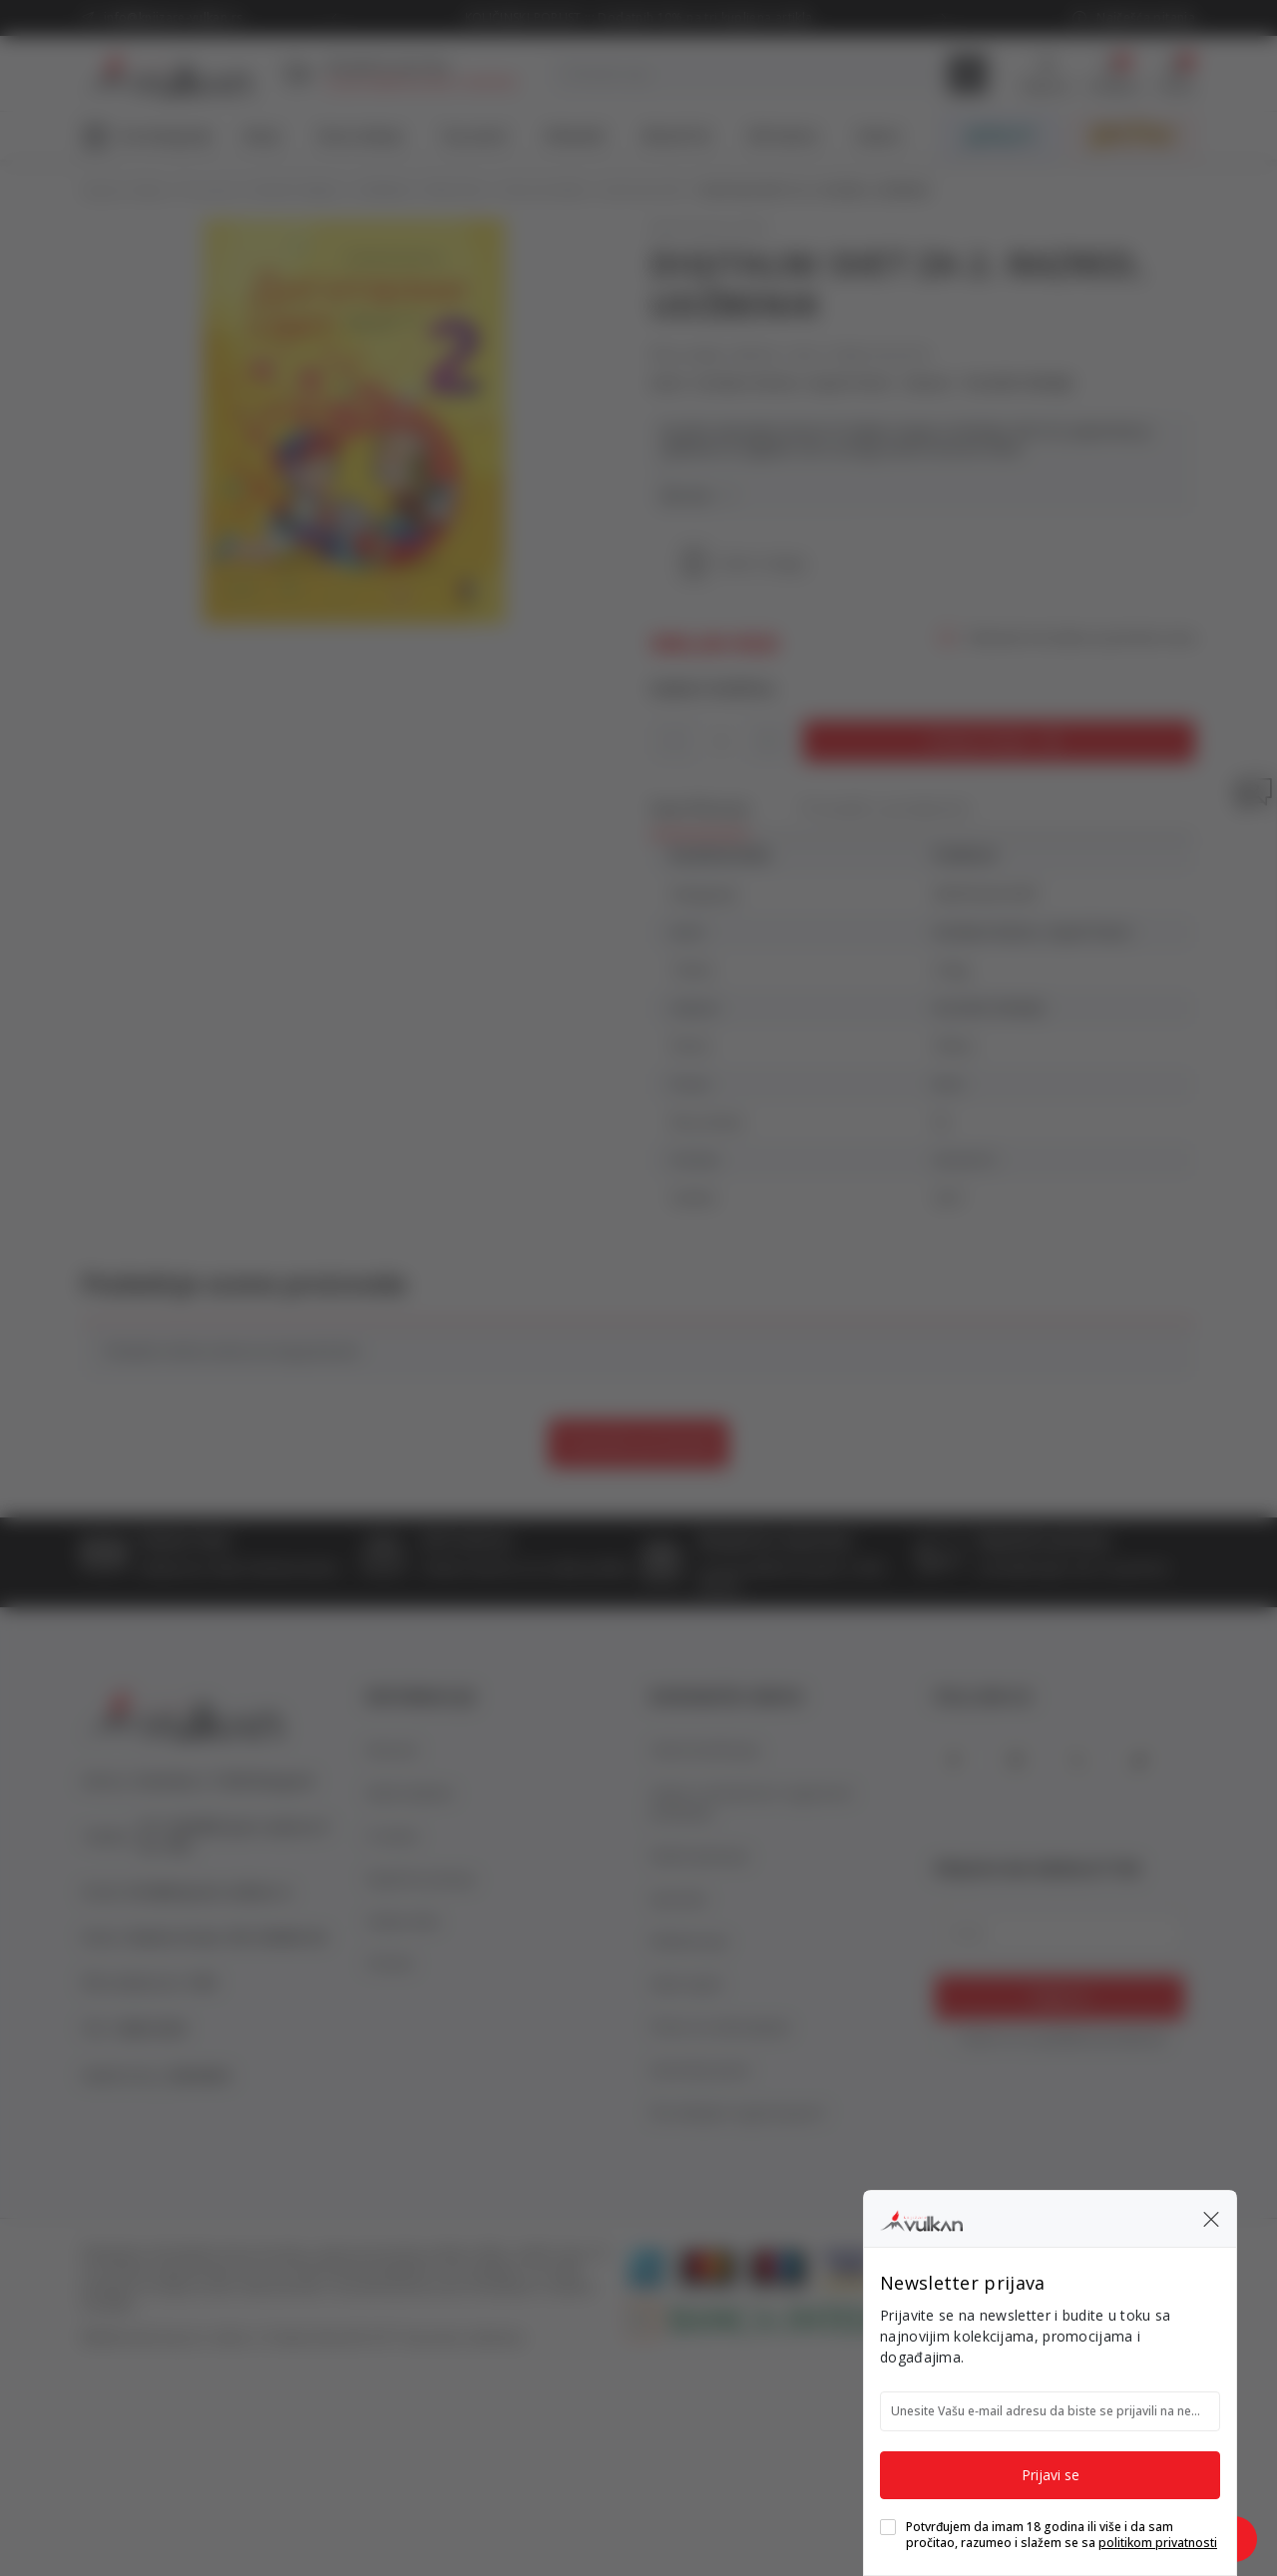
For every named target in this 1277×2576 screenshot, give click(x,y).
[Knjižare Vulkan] (921, 2218)
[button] (1211, 2219)
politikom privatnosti (1157, 2542)
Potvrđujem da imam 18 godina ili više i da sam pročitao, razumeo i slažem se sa (1061, 2535)
